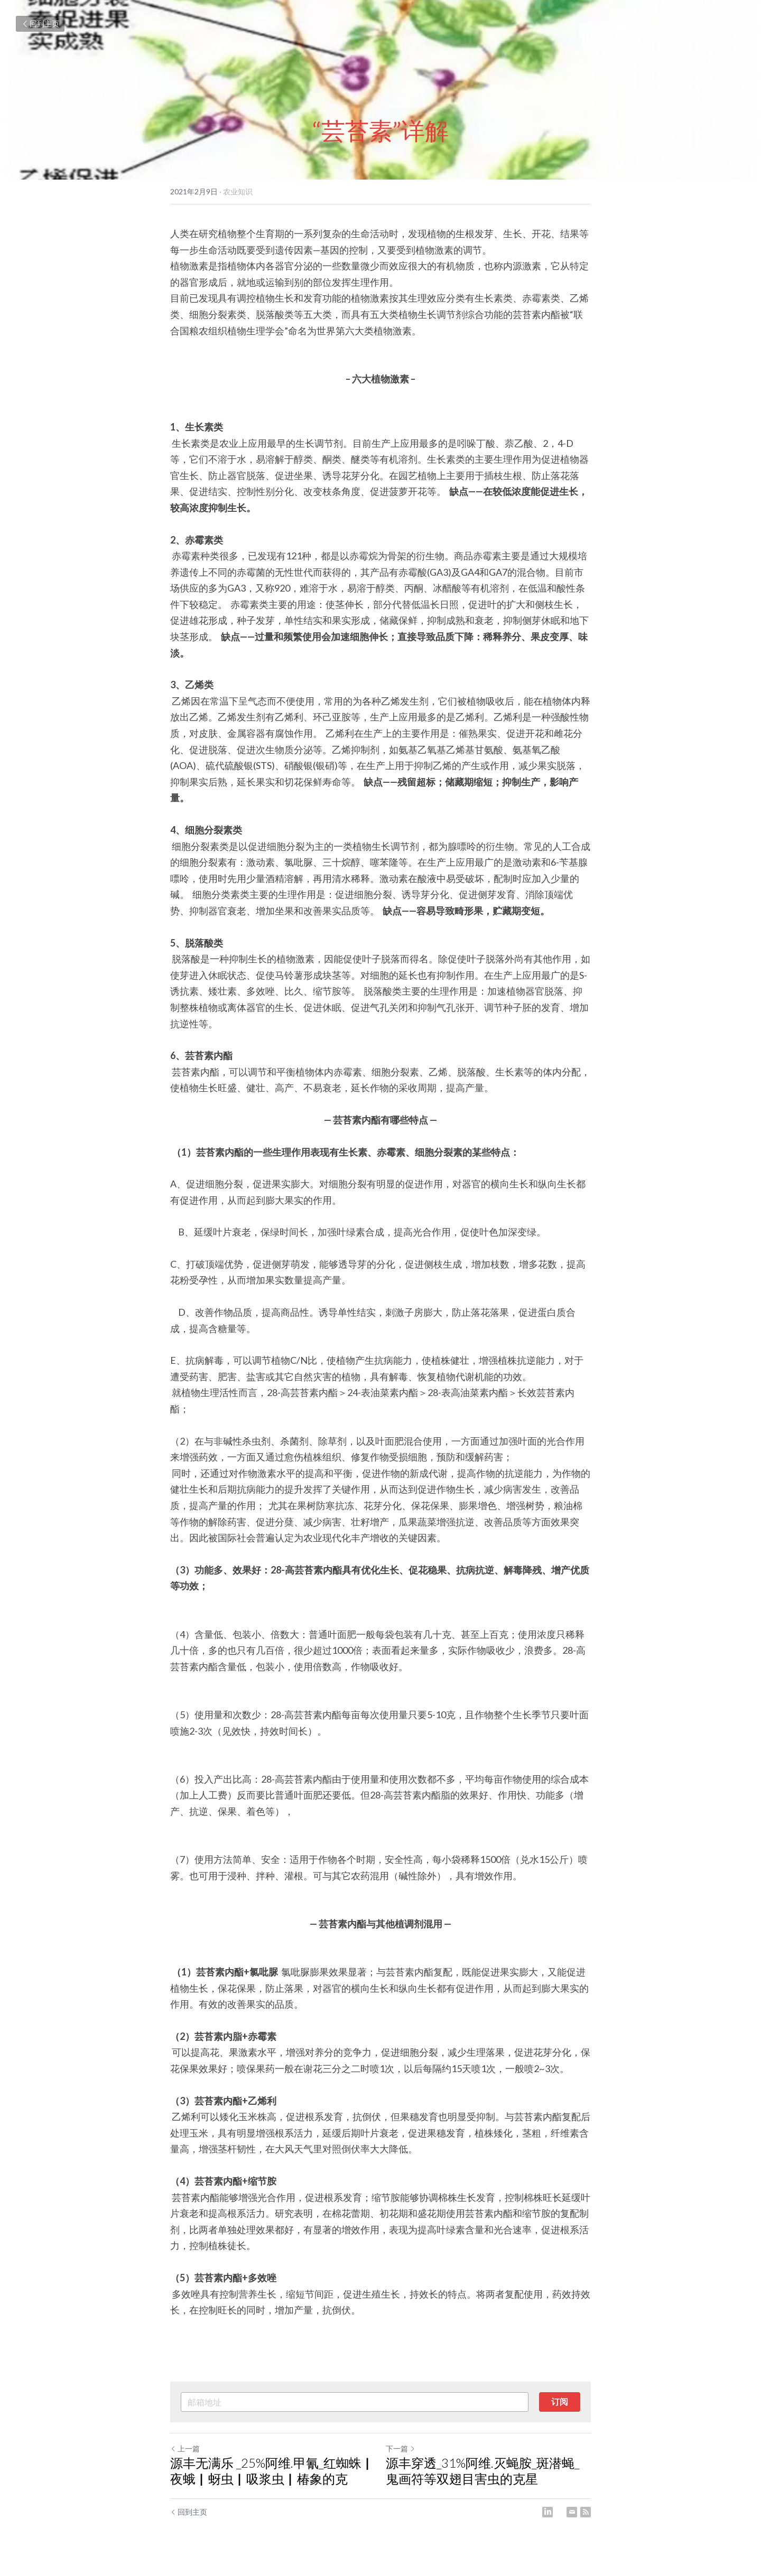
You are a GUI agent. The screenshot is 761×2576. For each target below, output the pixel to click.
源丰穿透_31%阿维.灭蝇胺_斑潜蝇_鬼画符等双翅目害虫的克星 (482, 2470)
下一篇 (400, 2448)
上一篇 (185, 2448)
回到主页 (40, 23)
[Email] (572, 2512)
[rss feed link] (585, 2512)
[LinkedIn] (547, 2512)
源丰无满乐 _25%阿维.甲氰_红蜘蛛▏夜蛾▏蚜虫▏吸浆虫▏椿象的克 (272, 2470)
